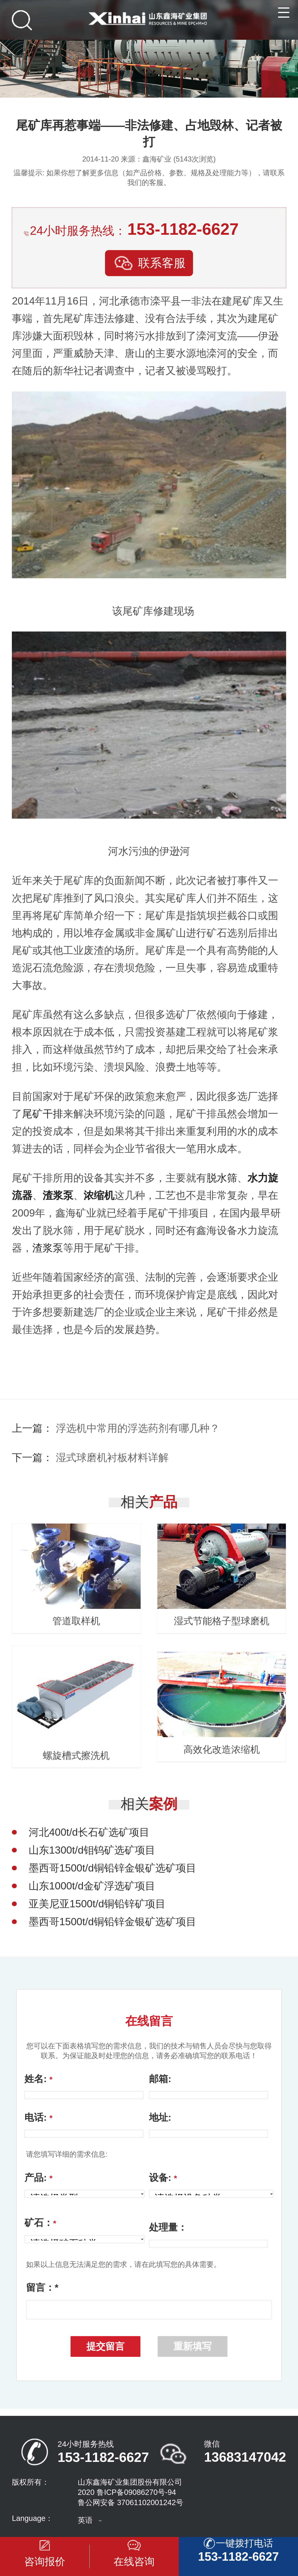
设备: (163, 2177)
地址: (160, 2117)
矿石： (40, 2222)
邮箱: (160, 2078)
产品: (38, 2177)
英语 (85, 2523)
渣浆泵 (47, 1247)
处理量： (168, 2227)
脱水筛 (222, 1178)
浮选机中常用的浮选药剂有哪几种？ (138, 1428)
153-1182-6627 (183, 229)
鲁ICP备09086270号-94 (136, 2495)
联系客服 (149, 264)
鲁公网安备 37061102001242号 (130, 2505)
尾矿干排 (42, 1113)
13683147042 (245, 2459)
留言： (42, 2287)
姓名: (38, 2078)
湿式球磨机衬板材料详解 (112, 1457)
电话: (38, 2117)
